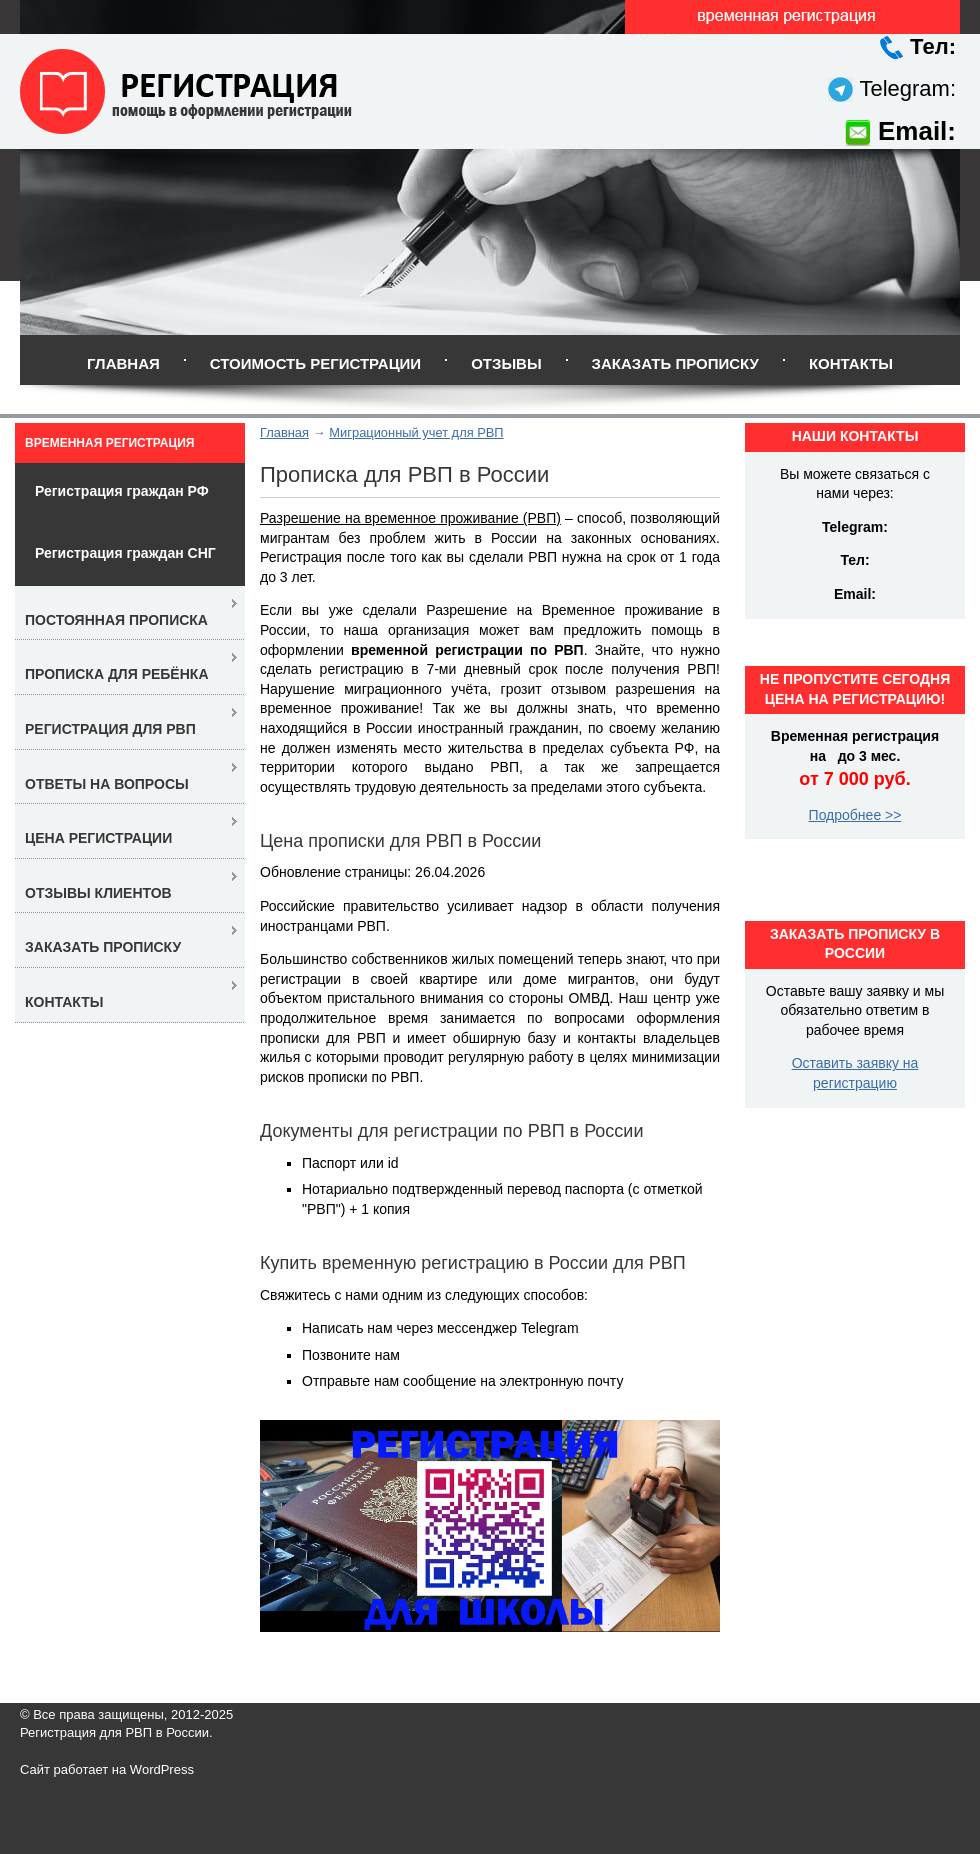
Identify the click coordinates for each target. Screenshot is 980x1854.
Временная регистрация (109, 443)
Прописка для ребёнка (117, 674)
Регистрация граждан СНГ (125, 553)
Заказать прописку (675, 363)
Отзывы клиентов (98, 893)
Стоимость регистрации (315, 363)
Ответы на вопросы (107, 784)
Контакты (851, 363)
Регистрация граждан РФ (122, 491)
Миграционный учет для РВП (416, 432)
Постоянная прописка (116, 620)
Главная (123, 363)
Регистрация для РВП (110, 729)
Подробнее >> (855, 815)
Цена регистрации (98, 838)
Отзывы (506, 363)
